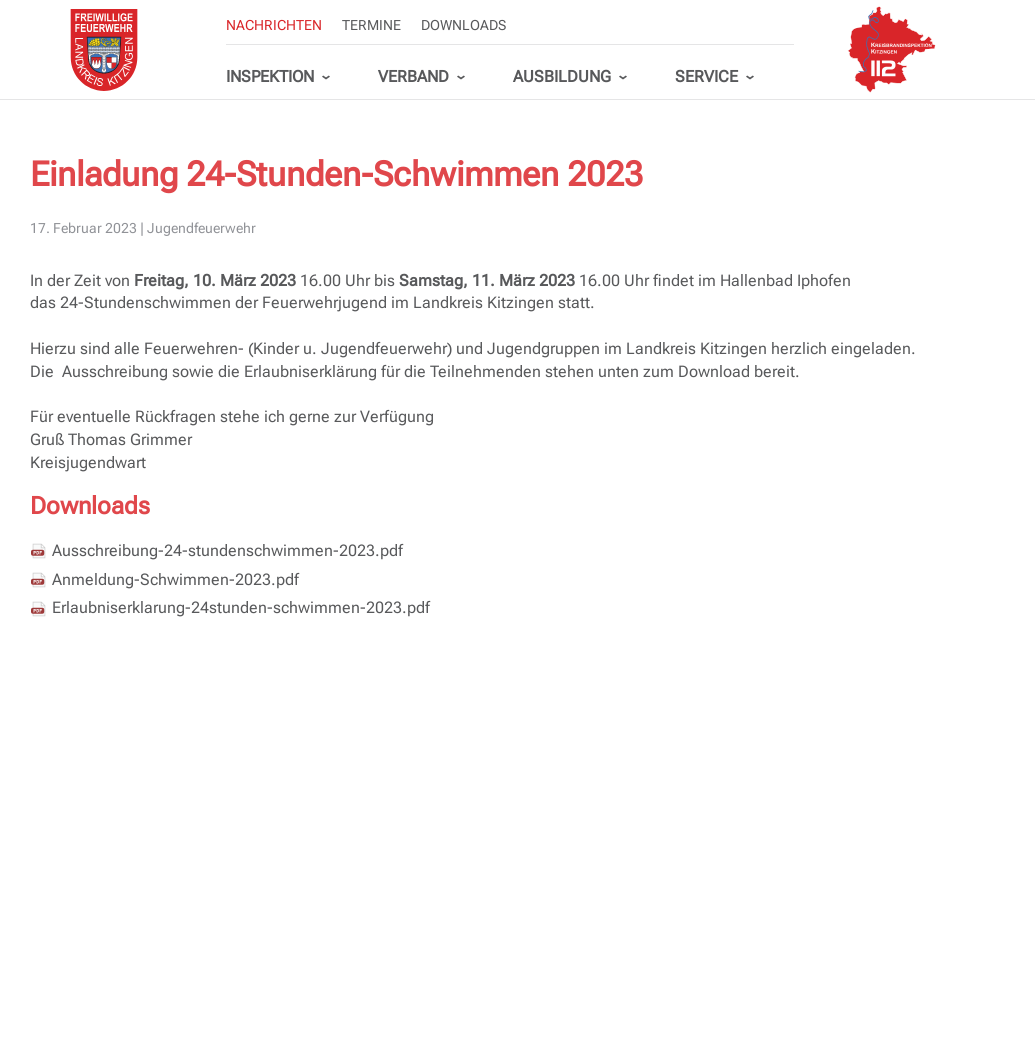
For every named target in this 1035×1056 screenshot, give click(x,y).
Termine (371, 25)
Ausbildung (562, 76)
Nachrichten (274, 25)
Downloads (463, 25)
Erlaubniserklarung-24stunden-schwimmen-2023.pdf (241, 607)
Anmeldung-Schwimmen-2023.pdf (175, 579)
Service (706, 76)
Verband (413, 76)
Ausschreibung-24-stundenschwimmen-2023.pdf (227, 550)
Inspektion (270, 76)
